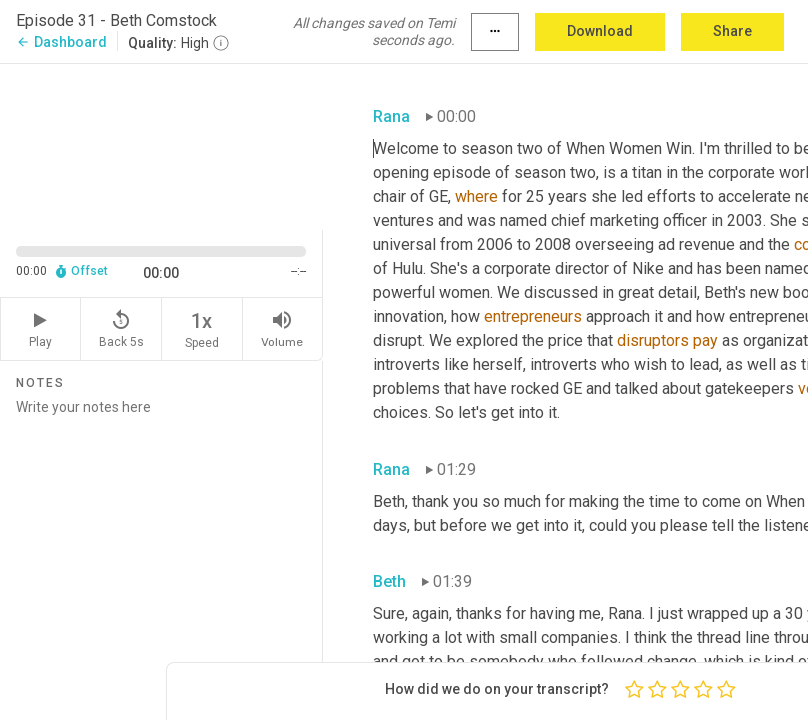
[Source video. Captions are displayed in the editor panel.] (161, 145)
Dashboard (61, 42)
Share (732, 31)
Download (600, 31)
